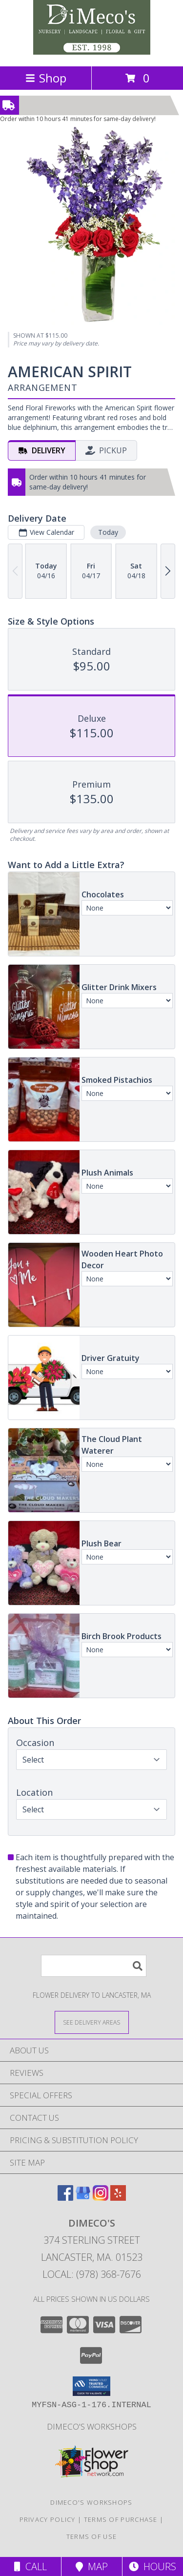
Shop (45, 78)
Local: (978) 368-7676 (91, 2274)
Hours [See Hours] (152, 2566)
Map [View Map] (92, 2566)
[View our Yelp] (118, 2197)
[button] (91, 2386)
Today (108, 531)
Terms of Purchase (121, 2519)
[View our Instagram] (100, 2197)
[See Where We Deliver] (92, 2022)
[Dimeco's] (91, 52)
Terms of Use (91, 2536)
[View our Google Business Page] (83, 2197)
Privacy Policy (48, 2519)
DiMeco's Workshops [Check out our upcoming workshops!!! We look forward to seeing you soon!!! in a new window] (92, 2426)
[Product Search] (93, 1966)
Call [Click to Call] (30, 2566)
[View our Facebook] (65, 2197)
